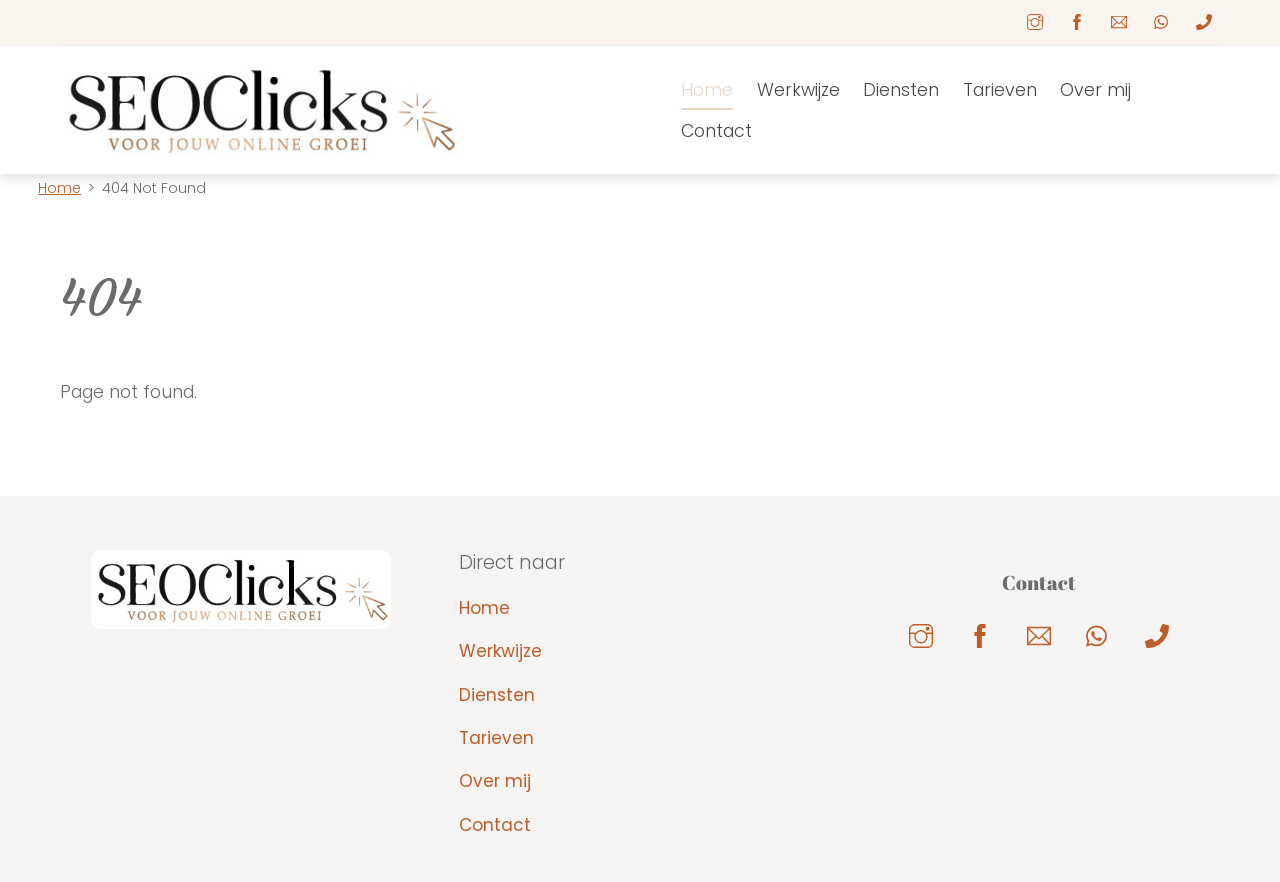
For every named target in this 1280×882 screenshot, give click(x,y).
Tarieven (1000, 90)
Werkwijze (798, 90)
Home (707, 90)
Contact (716, 131)
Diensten (901, 90)
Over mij (1095, 90)
